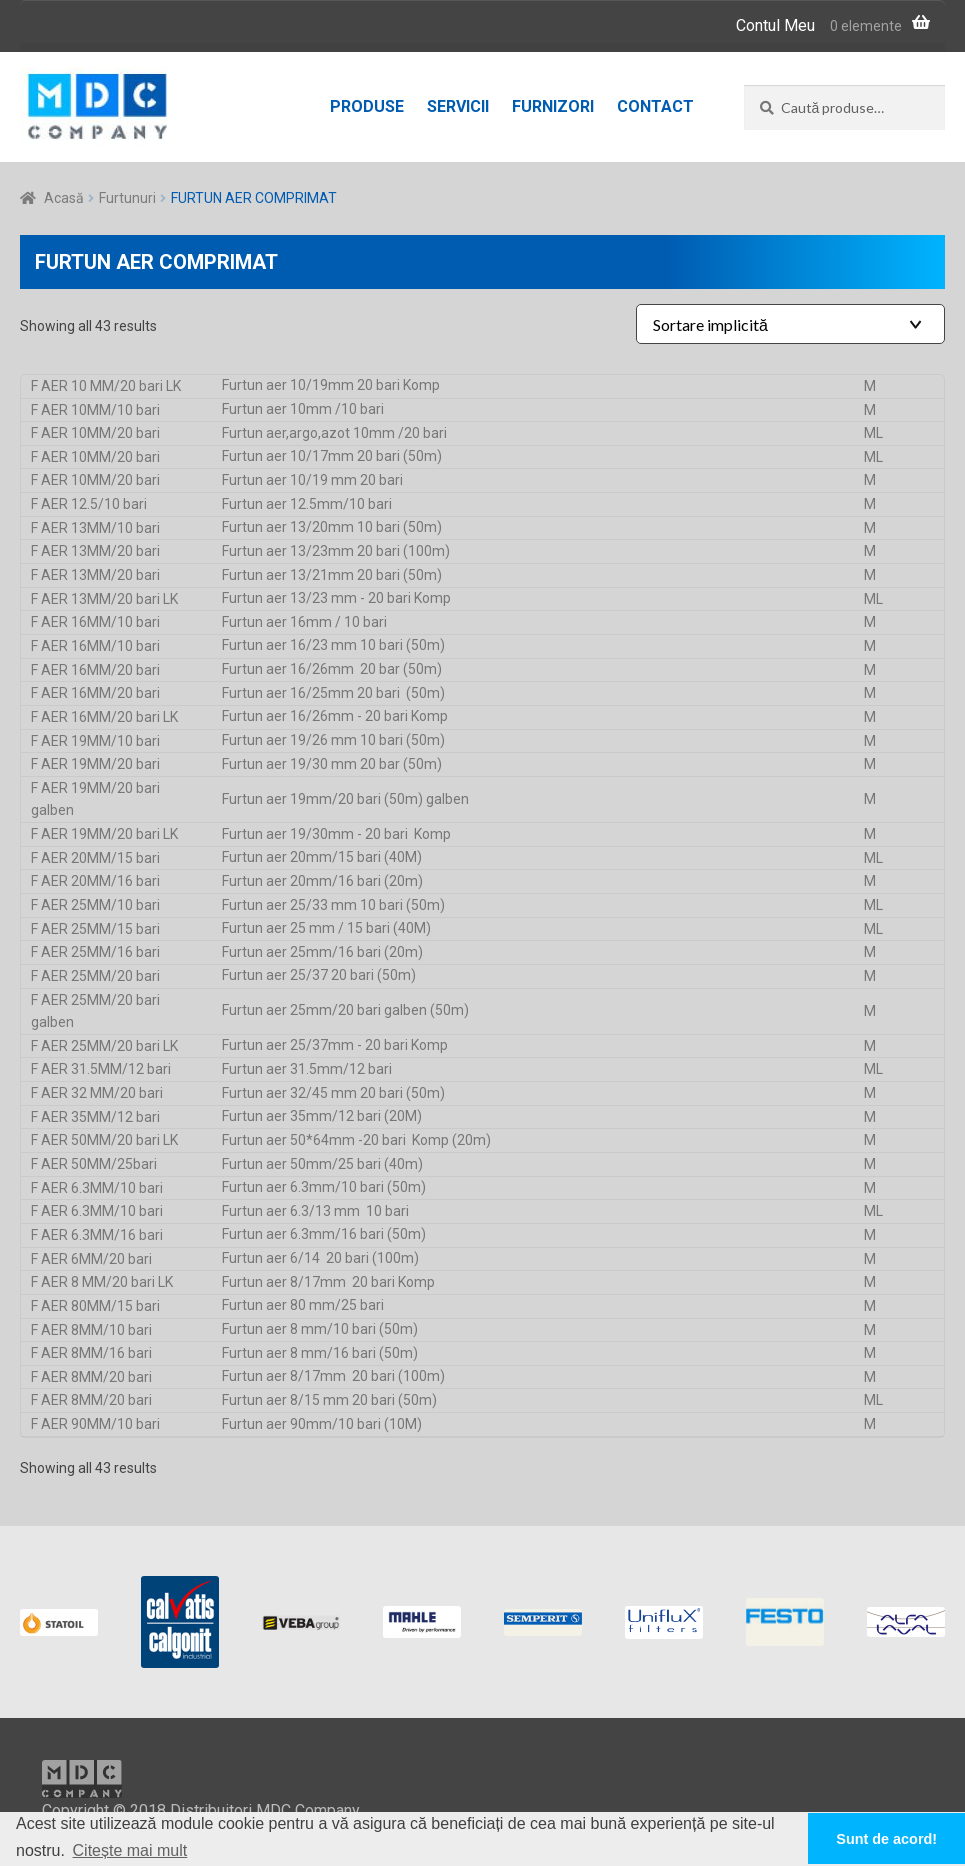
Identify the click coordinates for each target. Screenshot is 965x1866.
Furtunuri (127, 198)
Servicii (458, 106)
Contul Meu (775, 25)
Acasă (64, 198)
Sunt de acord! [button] (886, 1839)
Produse (367, 106)
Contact (655, 106)
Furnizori (553, 106)
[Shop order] (790, 324)
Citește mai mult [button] (130, 1850)
